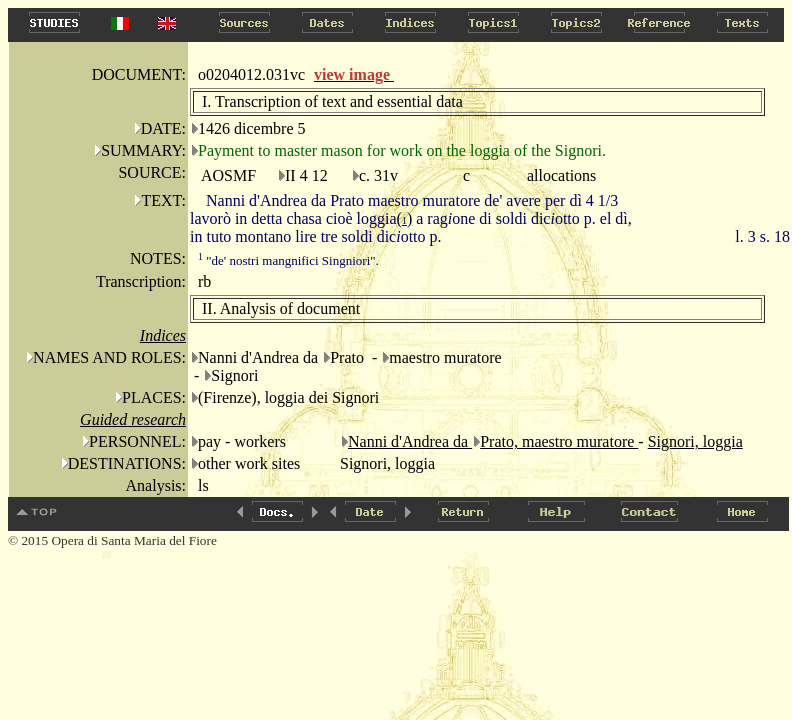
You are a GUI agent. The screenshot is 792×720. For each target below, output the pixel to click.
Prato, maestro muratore (559, 441)
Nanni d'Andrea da (410, 441)
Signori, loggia (695, 441)
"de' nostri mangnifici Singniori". (288, 260)
